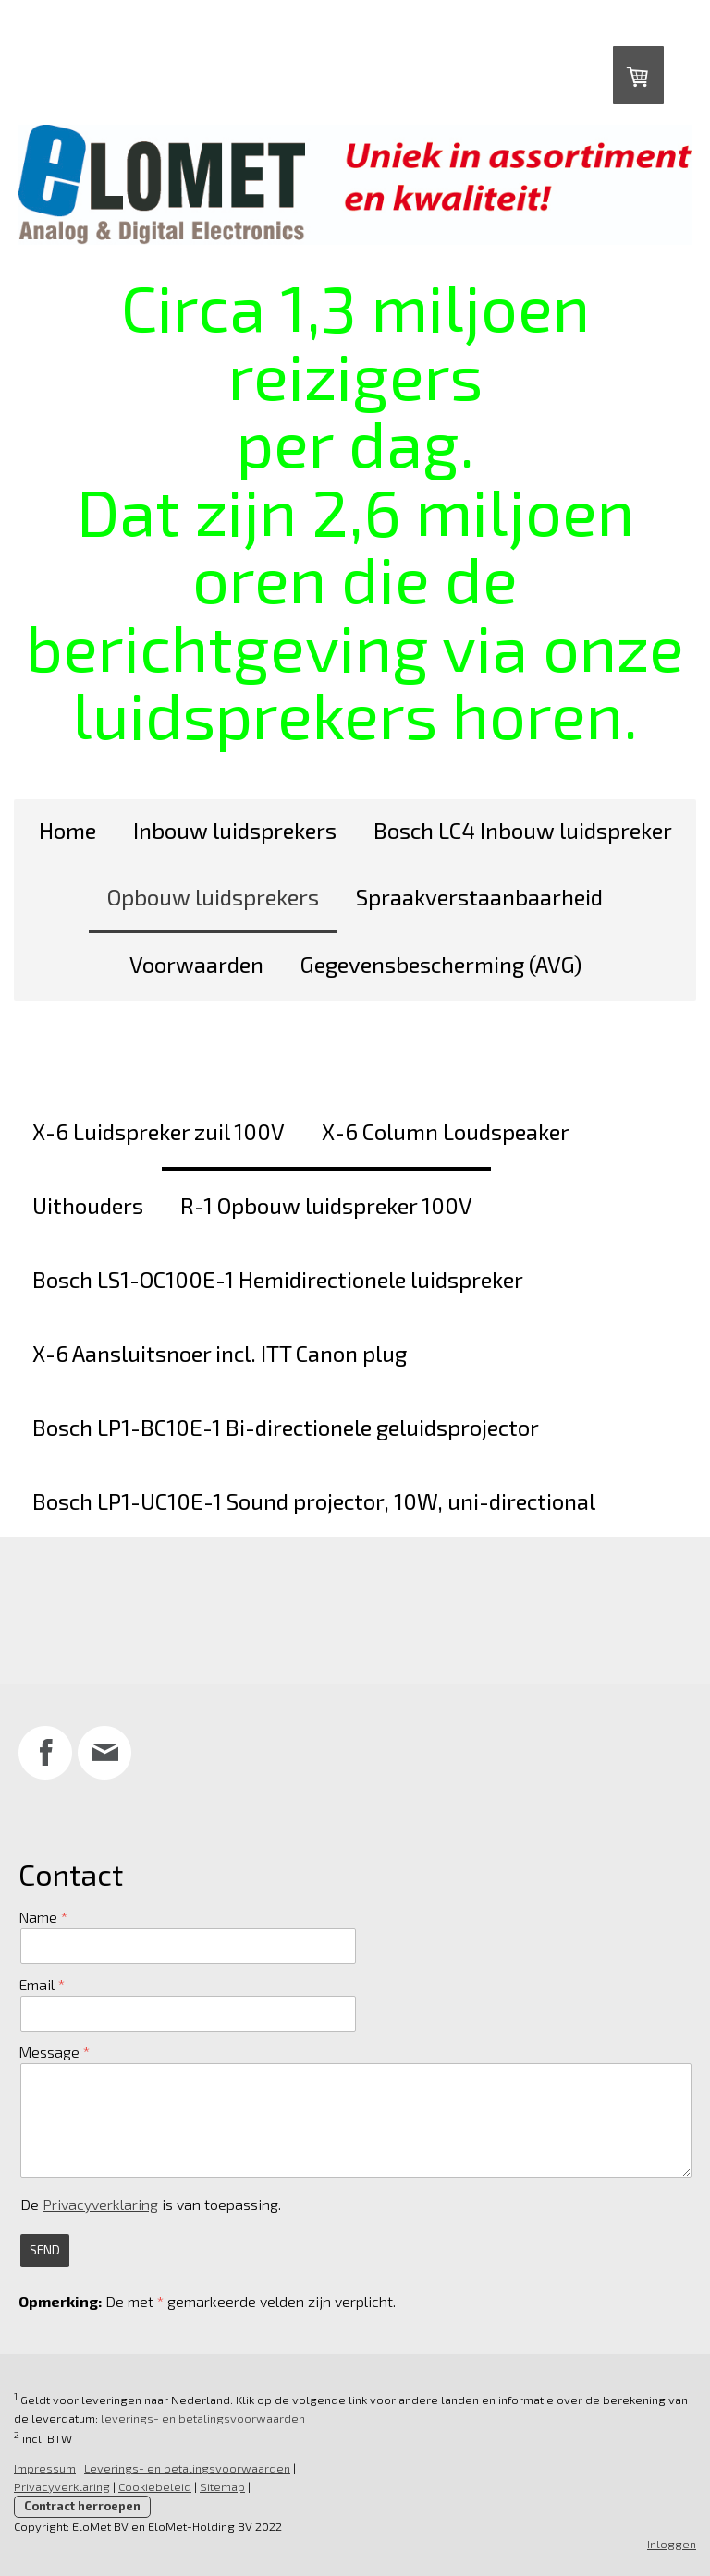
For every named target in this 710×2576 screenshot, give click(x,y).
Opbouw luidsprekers (213, 896)
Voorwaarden (196, 964)
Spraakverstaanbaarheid (479, 896)
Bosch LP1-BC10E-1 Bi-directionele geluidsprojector (285, 1427)
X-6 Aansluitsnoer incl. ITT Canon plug (219, 1353)
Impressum (45, 2468)
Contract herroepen (82, 2505)
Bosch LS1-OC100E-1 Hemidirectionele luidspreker (277, 1279)
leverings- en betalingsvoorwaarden (203, 2418)
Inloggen (671, 2543)
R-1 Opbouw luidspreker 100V (326, 1205)
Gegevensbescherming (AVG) (440, 964)
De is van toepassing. (150, 2204)
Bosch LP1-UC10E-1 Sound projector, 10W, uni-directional (313, 1501)
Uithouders (87, 1205)
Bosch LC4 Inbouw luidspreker (522, 830)
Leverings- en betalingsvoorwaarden (187, 2468)
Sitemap (222, 2486)
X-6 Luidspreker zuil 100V (158, 1131)
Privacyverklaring (100, 2204)
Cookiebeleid (154, 2486)
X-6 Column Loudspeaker (445, 1131)
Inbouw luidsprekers (235, 830)
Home (67, 830)
